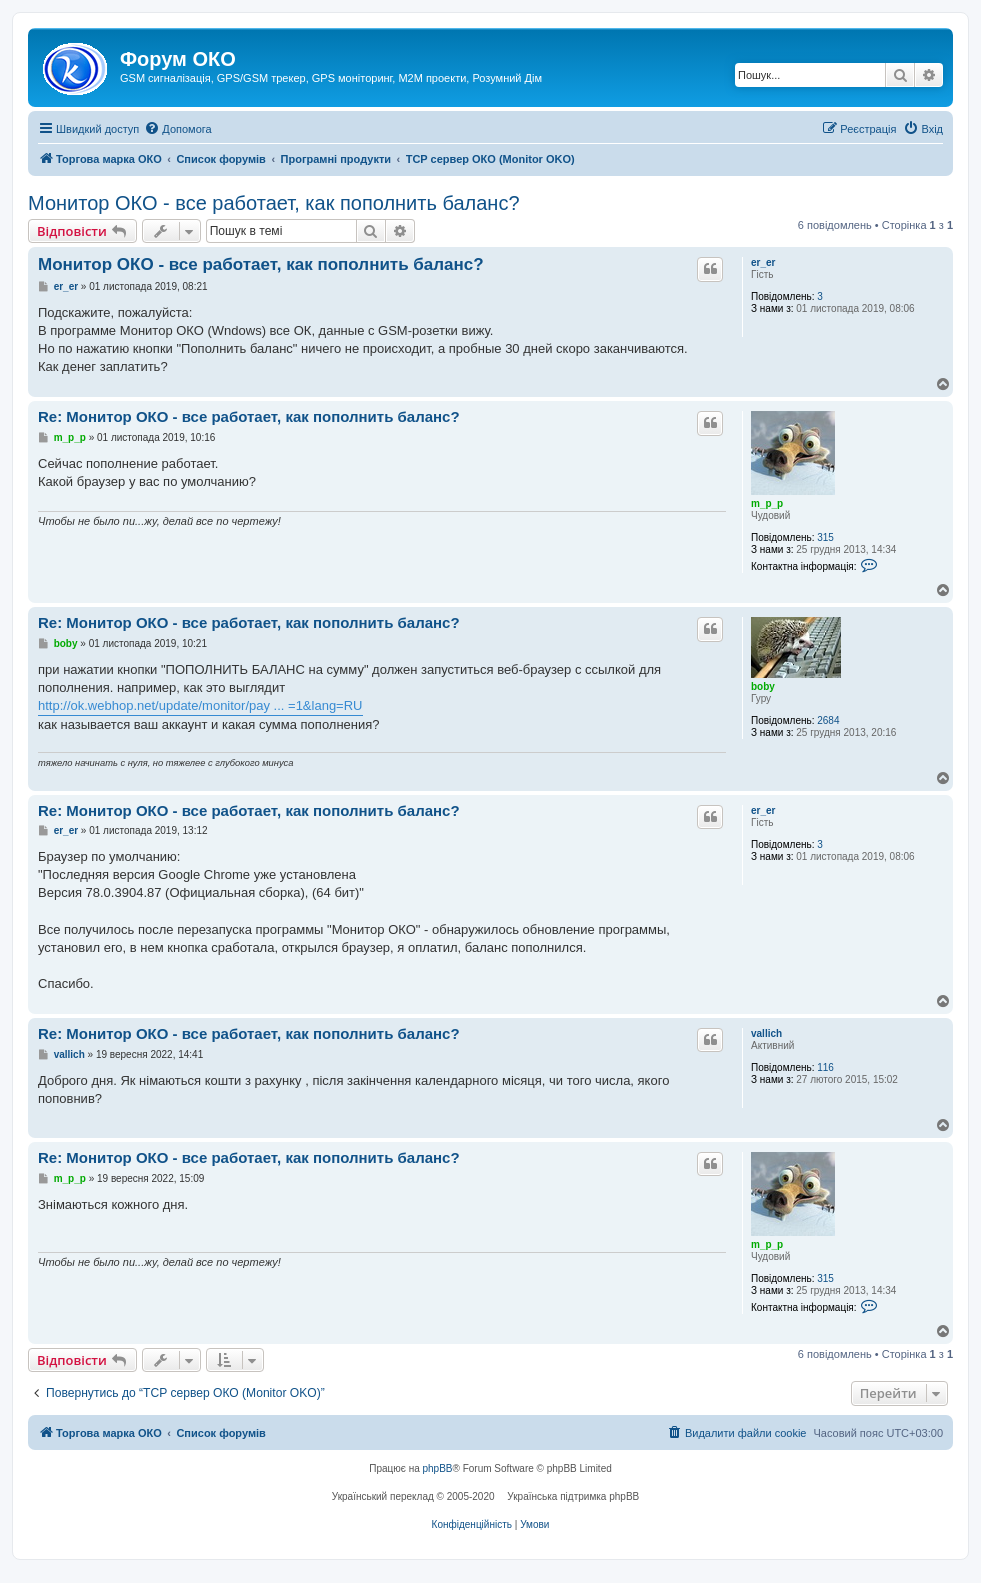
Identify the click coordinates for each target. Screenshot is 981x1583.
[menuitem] (177, 129)
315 (825, 537)
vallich (766, 1033)
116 (825, 1067)
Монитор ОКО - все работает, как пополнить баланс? (274, 203)
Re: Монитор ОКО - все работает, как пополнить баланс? (249, 416)
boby (763, 686)
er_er (763, 262)
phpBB (438, 1468)
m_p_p (767, 503)
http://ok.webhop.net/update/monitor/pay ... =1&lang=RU (200, 705)
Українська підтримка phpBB (573, 1496)
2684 (828, 720)
